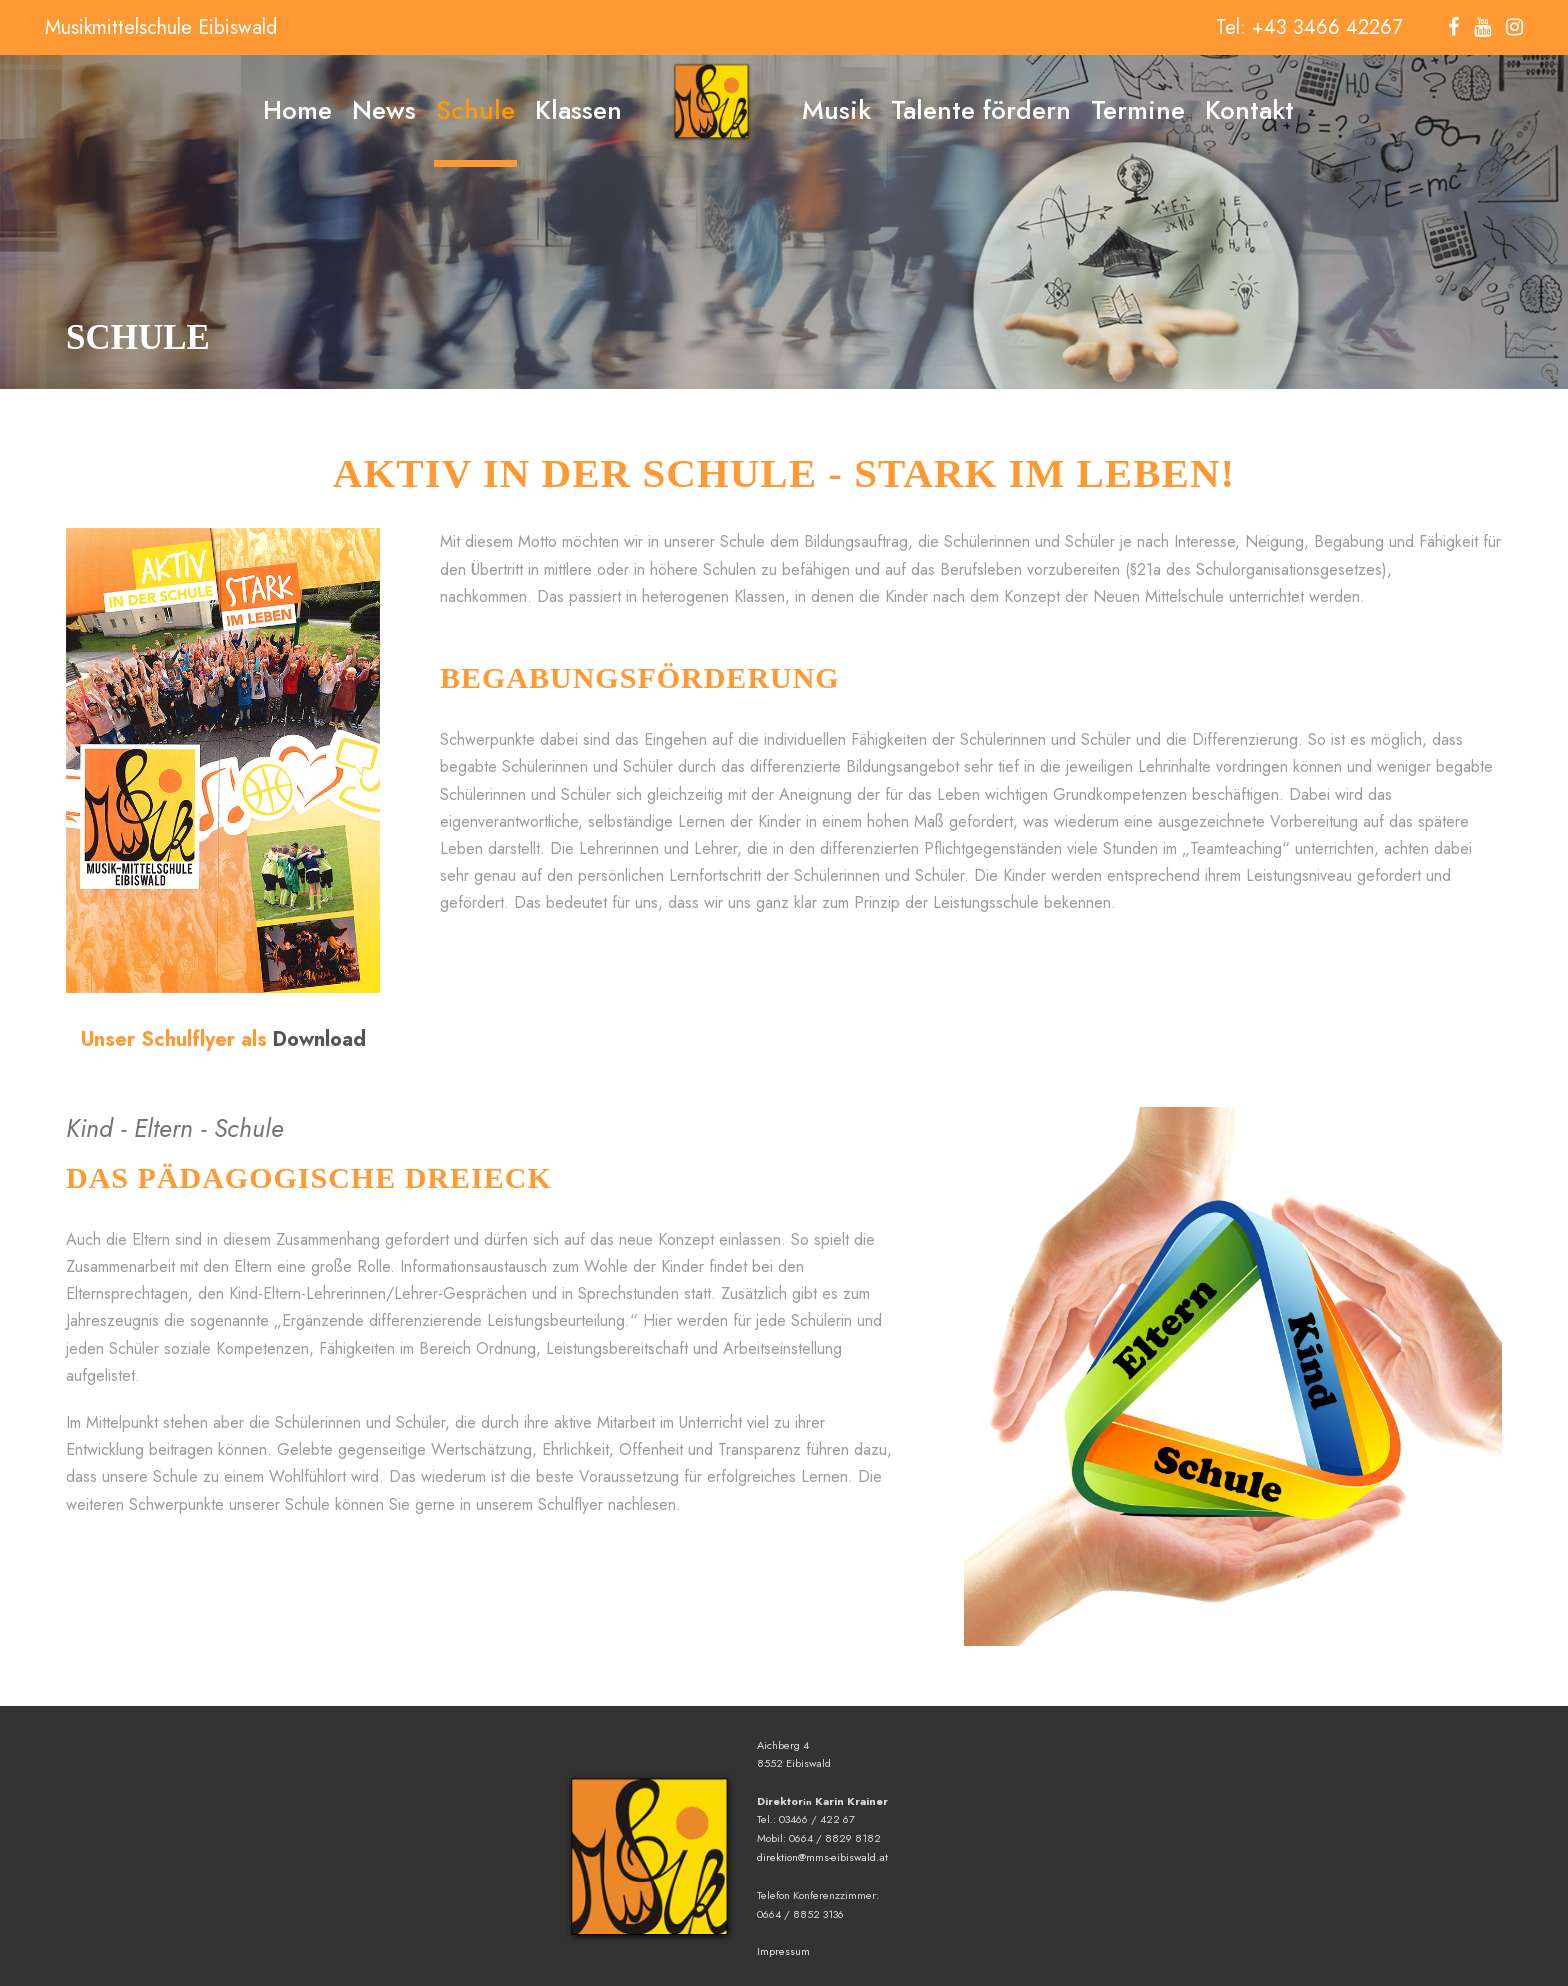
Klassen (578, 110)
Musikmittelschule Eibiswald (161, 27)
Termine (1138, 110)
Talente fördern (981, 110)
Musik (836, 110)
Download (319, 1039)
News (384, 110)
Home (297, 110)
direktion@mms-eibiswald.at (822, 1857)
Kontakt (1249, 110)
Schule (475, 110)
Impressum (783, 1951)
